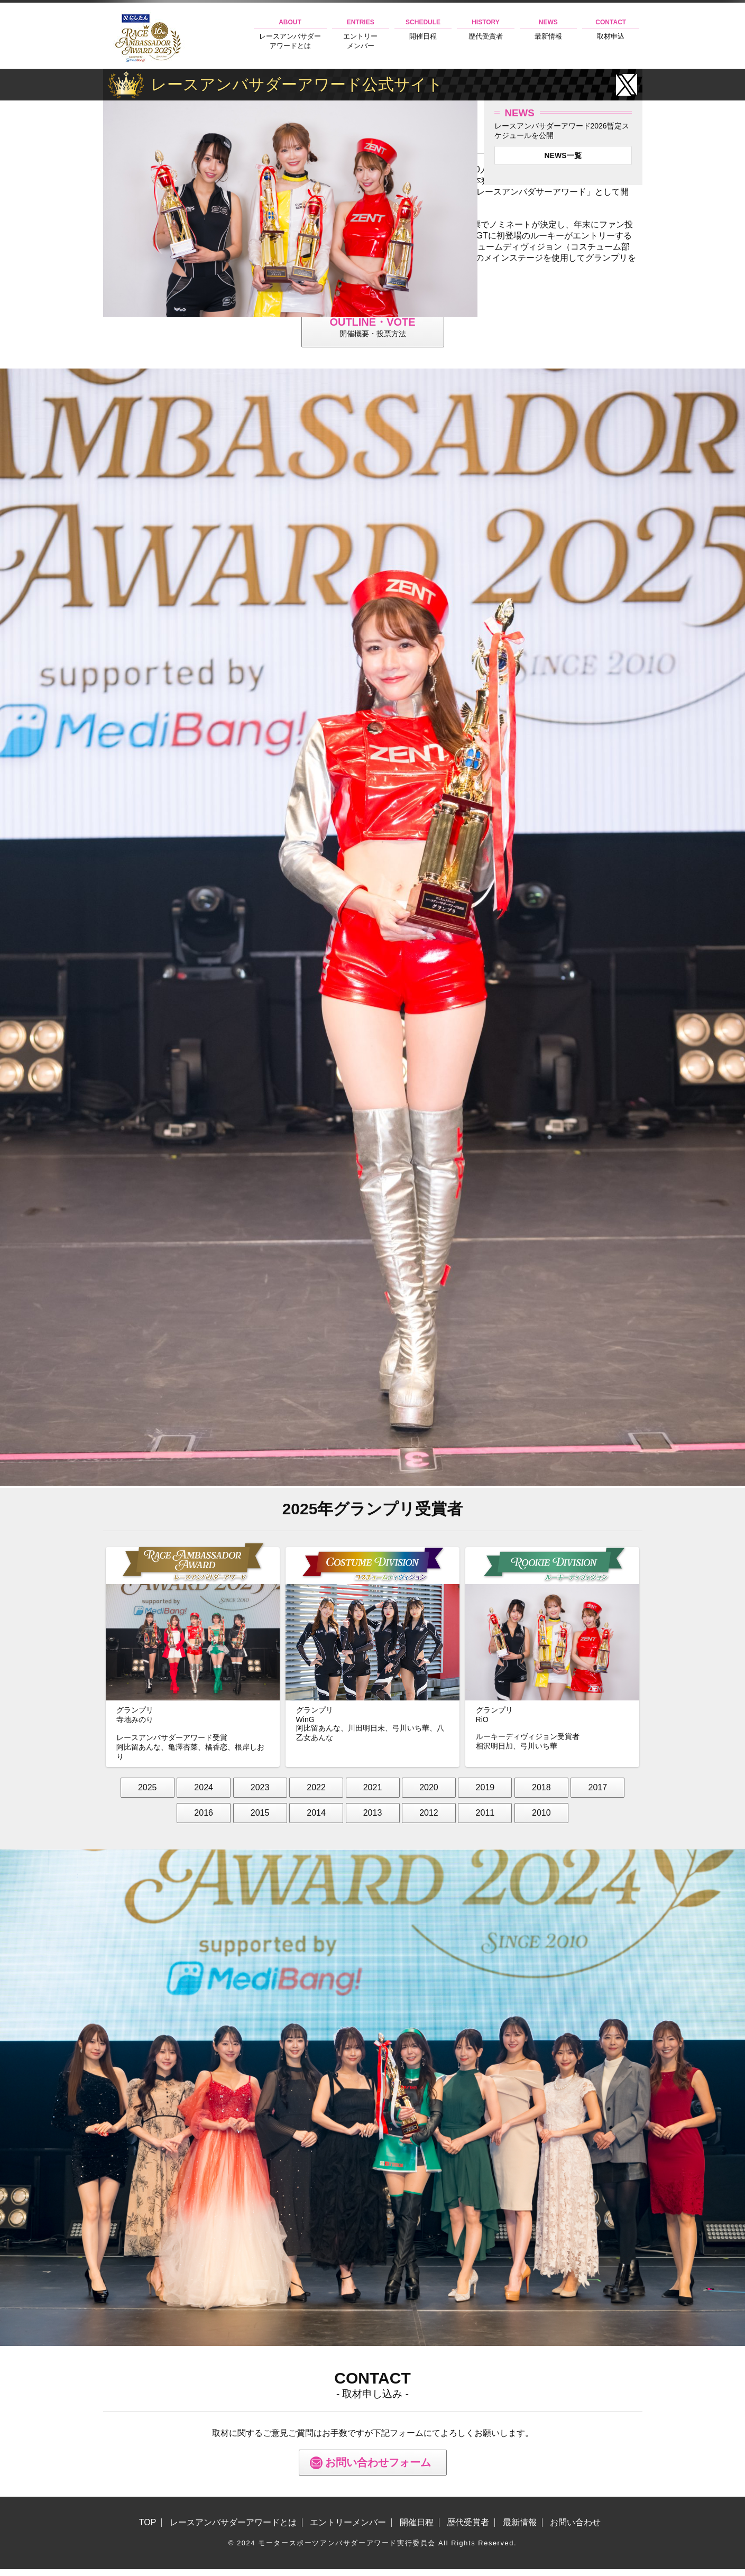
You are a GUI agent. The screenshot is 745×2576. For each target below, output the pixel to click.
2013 (372, 1819)
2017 (598, 1794)
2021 (372, 1794)
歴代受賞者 (485, 29)
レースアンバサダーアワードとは (290, 34)
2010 (541, 1819)
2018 (541, 1794)
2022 (316, 1794)
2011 (485, 1819)
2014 (316, 1819)
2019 (485, 1794)
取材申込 (610, 29)
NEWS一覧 (563, 155)
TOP (148, 2529)
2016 (203, 1819)
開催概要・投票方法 (373, 330)
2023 (260, 1794)
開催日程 (423, 29)
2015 (260, 1819)
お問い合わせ (575, 2529)
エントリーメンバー (360, 34)
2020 (428, 1794)
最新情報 (548, 29)
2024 (203, 1794)
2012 (428, 1819)
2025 (147, 1794)
